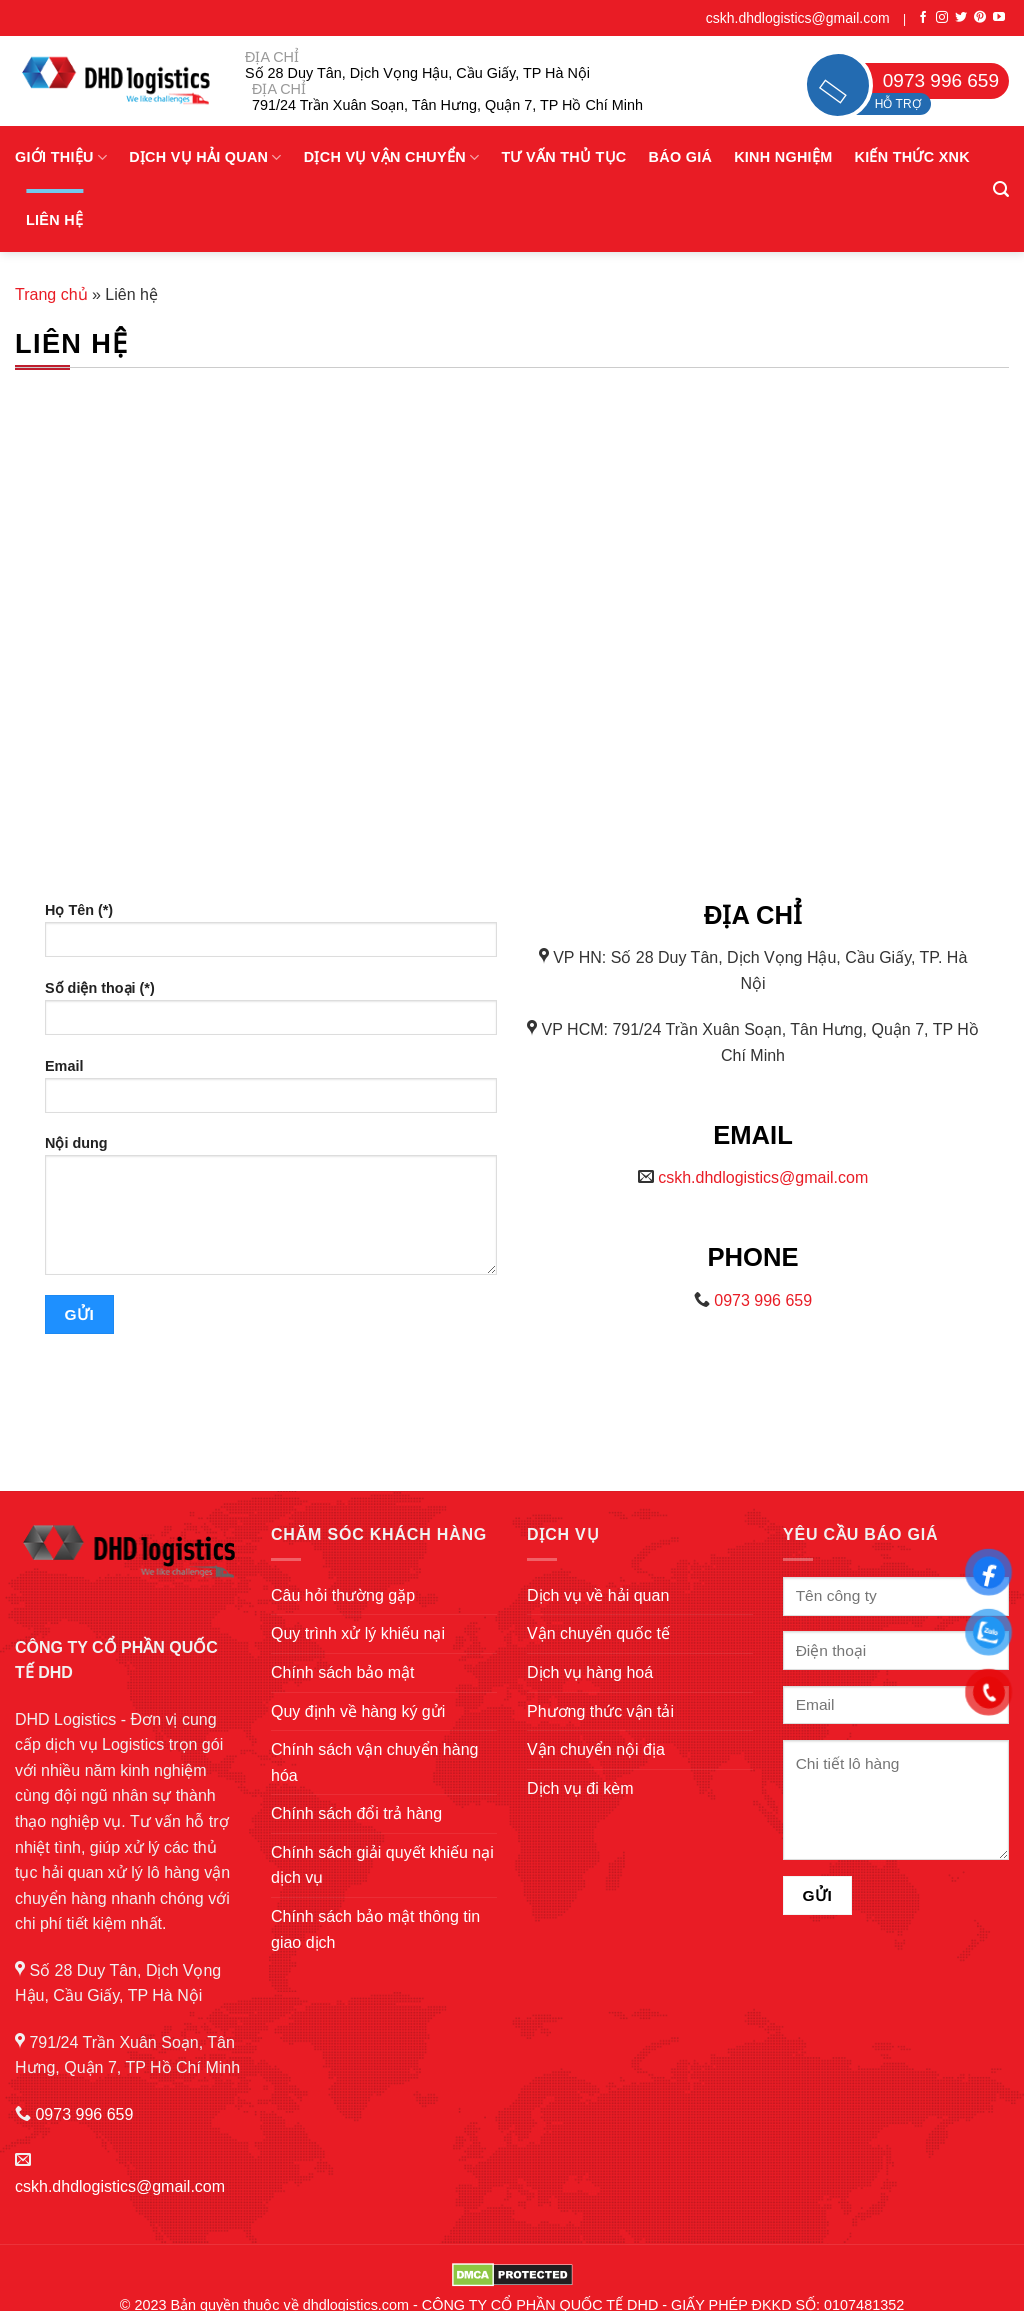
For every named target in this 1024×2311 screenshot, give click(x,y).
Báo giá (681, 157)
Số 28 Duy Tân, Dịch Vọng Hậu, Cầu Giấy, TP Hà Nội (417, 73)
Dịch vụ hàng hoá (590, 1672)
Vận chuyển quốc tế (598, 1633)
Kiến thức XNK (911, 157)
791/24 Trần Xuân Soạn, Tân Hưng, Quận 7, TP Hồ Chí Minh (447, 105)
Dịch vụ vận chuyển (392, 157)
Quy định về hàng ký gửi (358, 1711)
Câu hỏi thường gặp (343, 1595)
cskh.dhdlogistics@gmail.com (798, 18)
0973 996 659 (763, 1300)
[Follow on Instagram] (942, 18)
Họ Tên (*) (271, 936)
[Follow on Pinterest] (980, 18)
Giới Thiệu (61, 157)
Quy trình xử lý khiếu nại (358, 1633)
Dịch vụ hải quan (205, 157)
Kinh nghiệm (783, 157)
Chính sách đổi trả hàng (356, 1813)
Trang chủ (51, 294)
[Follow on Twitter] (961, 18)
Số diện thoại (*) (271, 1014)
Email (271, 1092)
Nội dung (271, 1212)
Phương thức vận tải (600, 1711)
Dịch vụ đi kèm (580, 1788)
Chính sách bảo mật (342, 1672)
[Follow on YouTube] (999, 18)
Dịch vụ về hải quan (598, 1595)
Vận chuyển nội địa (596, 1749)
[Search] (1001, 189)
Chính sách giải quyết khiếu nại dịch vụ (382, 1865)
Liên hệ (54, 220)
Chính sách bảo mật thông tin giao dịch (375, 1929)
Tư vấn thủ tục (563, 157)
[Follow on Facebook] (923, 18)
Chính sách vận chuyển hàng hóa (374, 1762)
